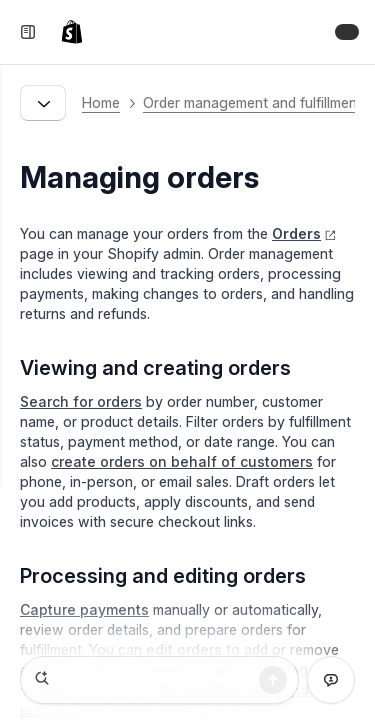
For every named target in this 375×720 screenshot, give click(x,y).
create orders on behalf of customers (182, 461)
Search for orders (81, 401)
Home (101, 102)
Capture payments (84, 609)
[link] (76, 32)
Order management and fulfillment (252, 102)
